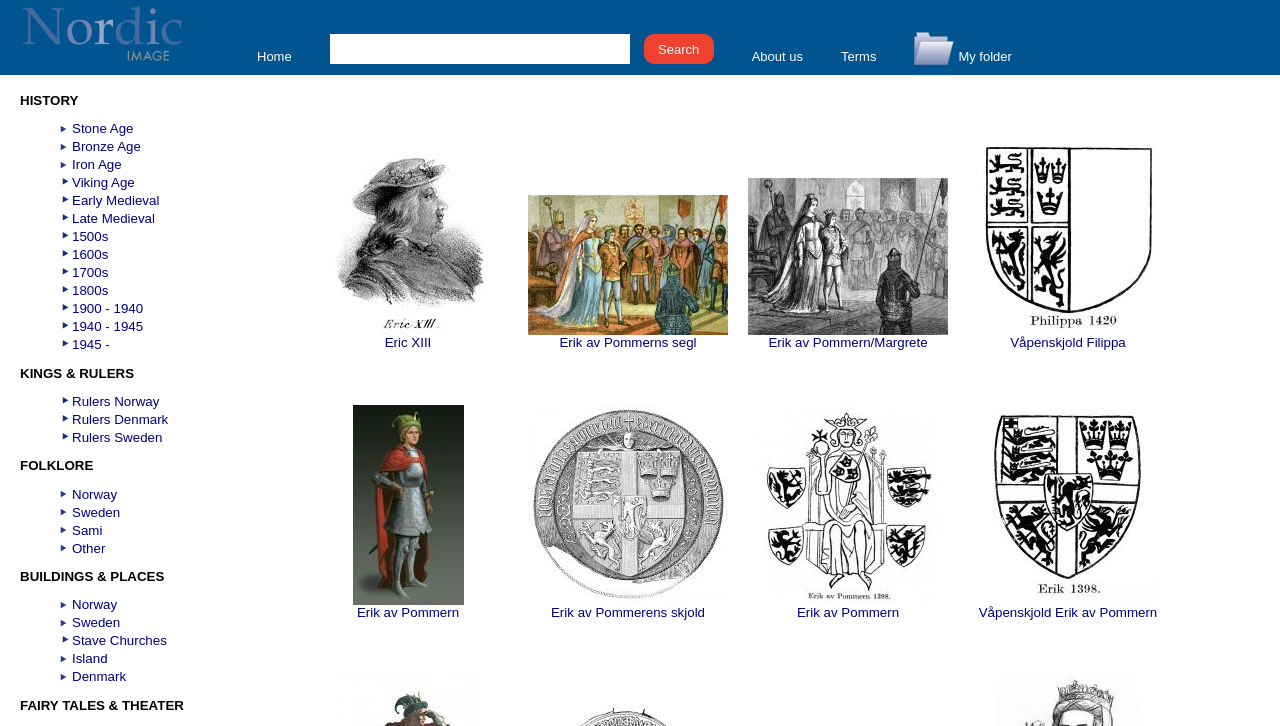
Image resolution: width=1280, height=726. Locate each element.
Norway (94, 494)
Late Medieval (113, 218)
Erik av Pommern (408, 606)
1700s (90, 272)
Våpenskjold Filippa (1068, 336)
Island (90, 658)
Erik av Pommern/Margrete (848, 336)
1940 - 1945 (107, 326)
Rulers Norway (115, 401)
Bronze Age (106, 146)
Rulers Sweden (117, 437)
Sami (87, 530)
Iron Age (97, 164)
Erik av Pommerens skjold (628, 606)
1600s (90, 254)
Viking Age (103, 182)
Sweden (96, 512)
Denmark (99, 676)
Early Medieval (115, 200)
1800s (90, 290)
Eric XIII (408, 336)
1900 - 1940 (107, 308)
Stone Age (103, 128)
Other (88, 548)
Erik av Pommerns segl (628, 336)
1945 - (91, 344)
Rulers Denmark (120, 419)
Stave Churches (119, 640)
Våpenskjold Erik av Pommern (1068, 606)
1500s (90, 236)
